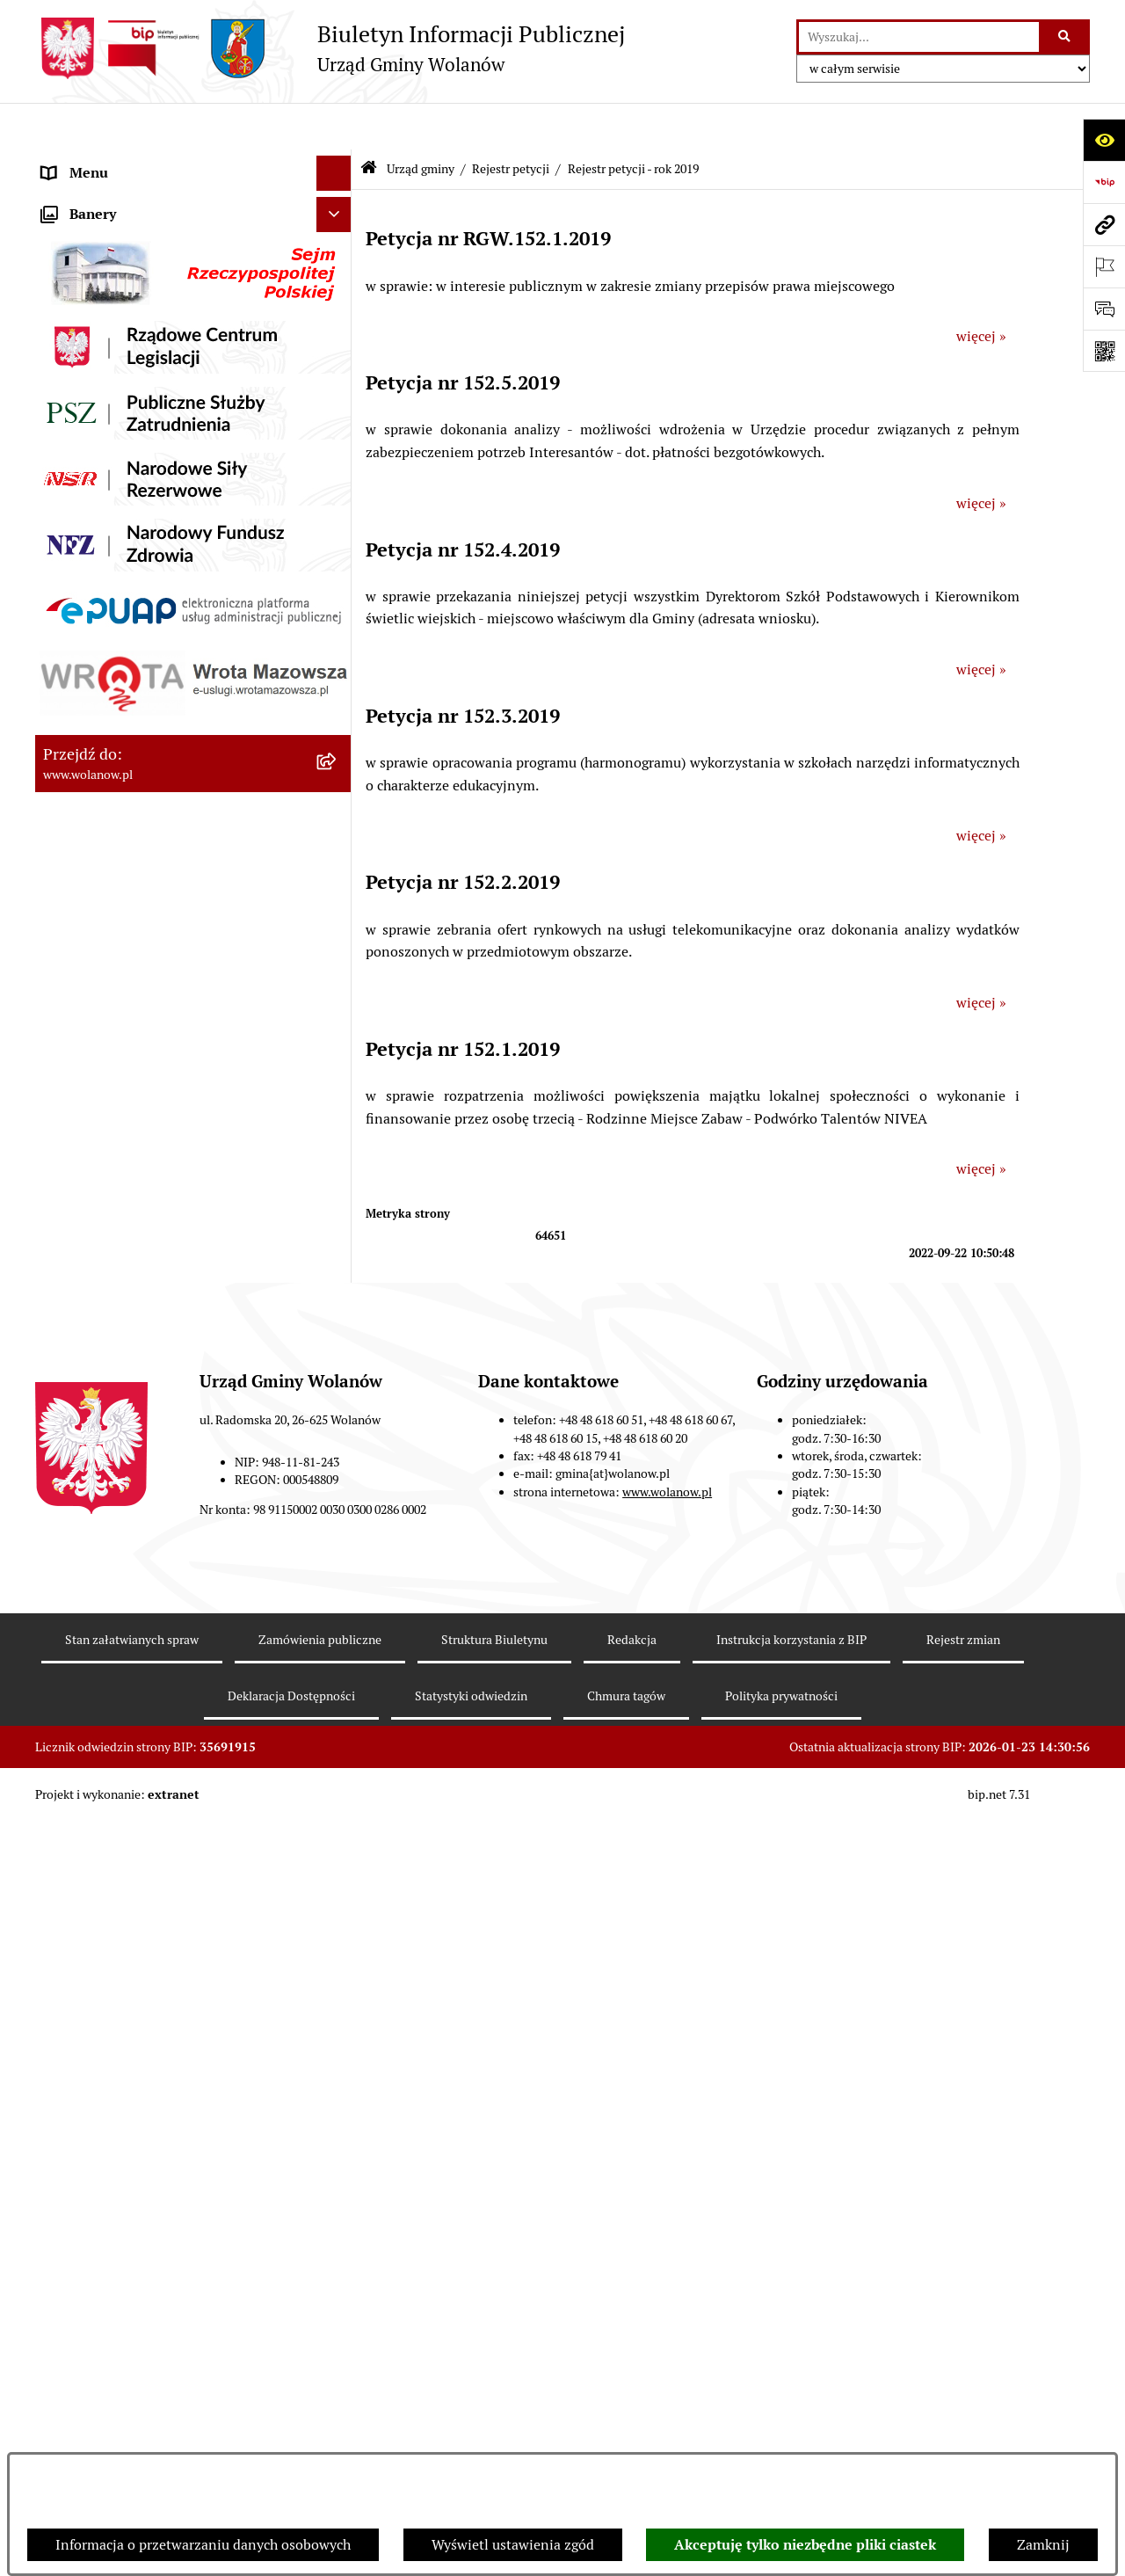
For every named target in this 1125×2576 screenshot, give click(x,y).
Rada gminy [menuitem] (79, 267)
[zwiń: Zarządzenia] (338, 395)
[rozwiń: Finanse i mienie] (338, 1945)
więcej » (981, 289)
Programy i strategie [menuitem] (105, 2085)
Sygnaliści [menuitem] (73, 2401)
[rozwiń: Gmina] (338, 197)
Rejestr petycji (510, 121)
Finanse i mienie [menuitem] (95, 1944)
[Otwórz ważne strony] (1104, 266)
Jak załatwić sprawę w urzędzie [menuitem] (138, 1839)
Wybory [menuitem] (66, 2225)
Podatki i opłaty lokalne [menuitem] (117, 1979)
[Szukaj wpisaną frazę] (1066, 37)
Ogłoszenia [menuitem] (77, 1874)
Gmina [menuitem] (63, 196)
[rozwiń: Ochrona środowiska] (338, 2297)
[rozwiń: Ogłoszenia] (338, 1875)
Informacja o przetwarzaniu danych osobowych (203, 2545)
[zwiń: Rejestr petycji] (338, 1327)
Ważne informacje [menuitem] (99, 231)
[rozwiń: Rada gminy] (338, 268)
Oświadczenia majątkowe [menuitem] (121, 2050)
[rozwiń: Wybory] (338, 2226)
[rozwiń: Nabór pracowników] (338, 2367)
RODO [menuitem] (62, 161)
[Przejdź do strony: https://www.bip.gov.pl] (1104, 182)
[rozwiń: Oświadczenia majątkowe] (338, 2051)
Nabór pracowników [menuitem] (105, 2366)
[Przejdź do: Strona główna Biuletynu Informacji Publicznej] (368, 122)
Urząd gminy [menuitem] (82, 302)
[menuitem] (193, 349)
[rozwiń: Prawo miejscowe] (338, 1910)
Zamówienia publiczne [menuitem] (113, 2155)
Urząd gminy (420, 121)
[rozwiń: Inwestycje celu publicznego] (338, 2191)
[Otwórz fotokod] (1104, 351)
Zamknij (1043, 2545)
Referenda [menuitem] (73, 2261)
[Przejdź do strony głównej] (330, 48)
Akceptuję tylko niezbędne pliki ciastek (805, 2545)
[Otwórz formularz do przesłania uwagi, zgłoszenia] (1104, 308)
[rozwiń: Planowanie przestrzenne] (338, 2121)
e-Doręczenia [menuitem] (84, 2436)
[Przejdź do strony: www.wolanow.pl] (1104, 224)
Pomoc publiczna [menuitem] (96, 2014)
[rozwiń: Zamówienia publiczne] (338, 2156)
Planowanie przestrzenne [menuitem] (122, 2120)
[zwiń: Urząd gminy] (338, 303)
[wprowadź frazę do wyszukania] (919, 37)
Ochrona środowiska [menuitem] (106, 2296)
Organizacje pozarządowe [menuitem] (122, 2331)
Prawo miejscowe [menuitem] (96, 1909)
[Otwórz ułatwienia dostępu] (1104, 140)
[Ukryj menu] (334, 126)
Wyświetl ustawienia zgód (513, 2545)
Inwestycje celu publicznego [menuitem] (130, 2190)
